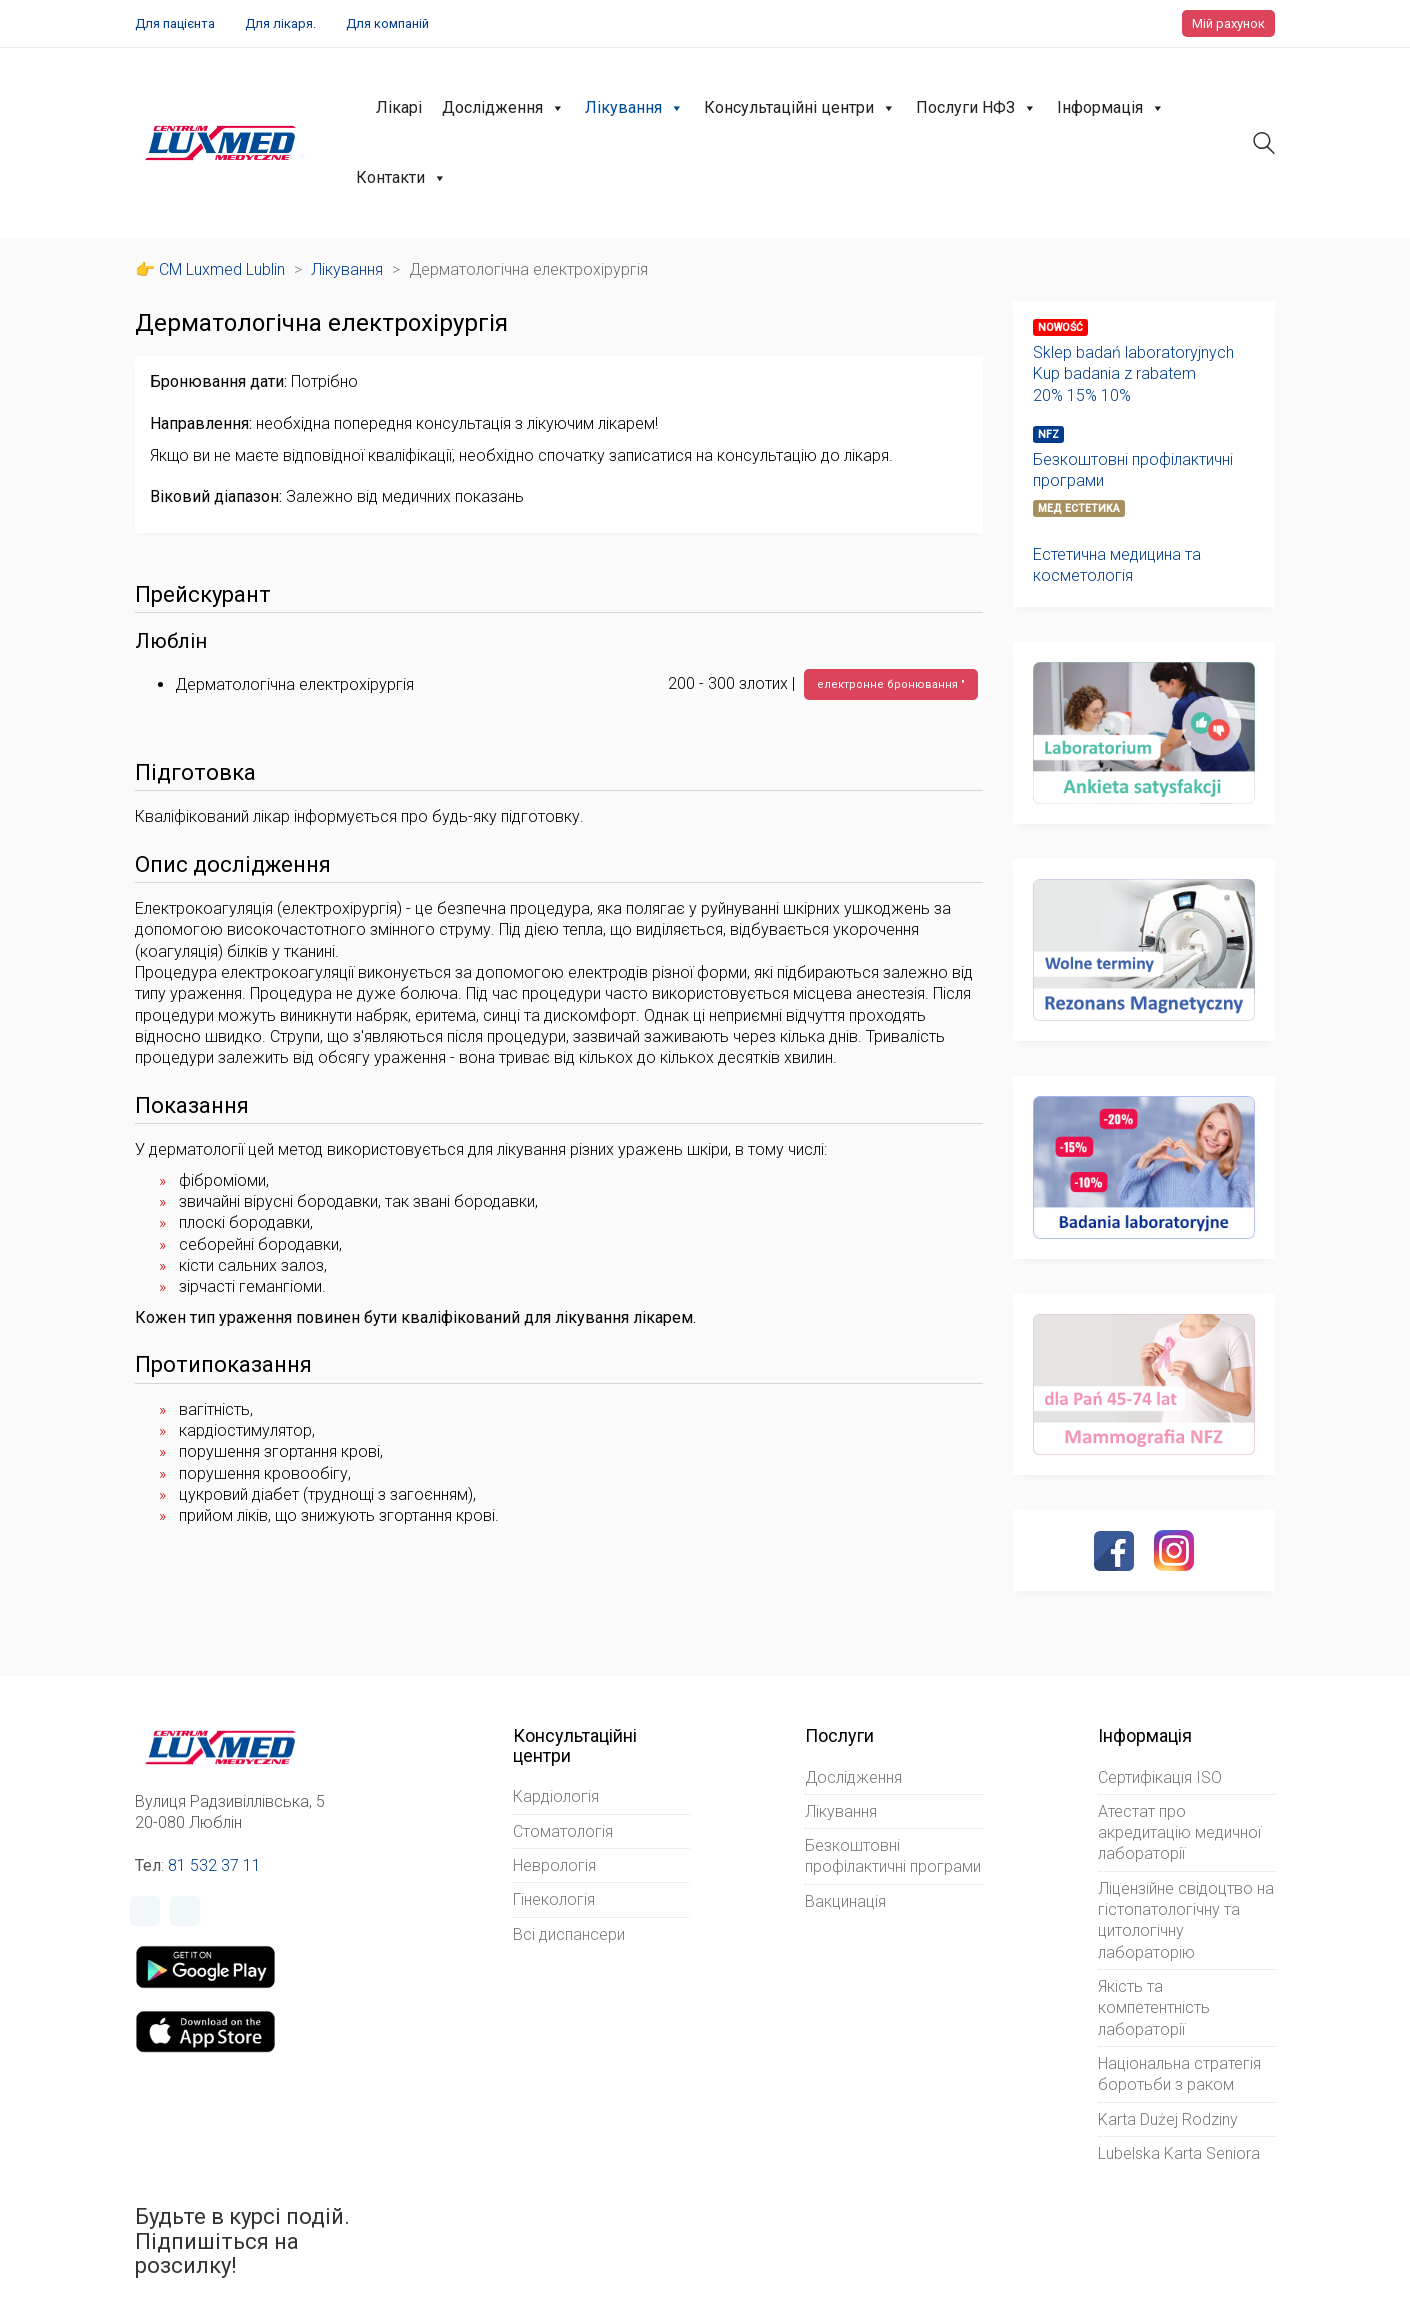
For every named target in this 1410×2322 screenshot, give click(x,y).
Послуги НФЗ (976, 108)
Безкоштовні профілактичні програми (1133, 470)
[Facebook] (1114, 1551)
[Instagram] (1174, 1550)
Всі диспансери (569, 1934)
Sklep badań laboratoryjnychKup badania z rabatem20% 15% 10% (1133, 374)
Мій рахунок (1228, 23)
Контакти (401, 178)
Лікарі (399, 107)
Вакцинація (845, 1901)
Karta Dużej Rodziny (1168, 2119)
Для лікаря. (280, 23)
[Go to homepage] (220, 143)
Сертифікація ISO (1160, 1777)
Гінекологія (554, 1899)
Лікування (634, 108)
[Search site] (1264, 145)
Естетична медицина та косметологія (1117, 565)
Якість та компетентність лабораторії (1154, 2008)
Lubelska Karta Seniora (1179, 2153)
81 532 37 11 (214, 1865)
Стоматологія (563, 1831)
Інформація (1111, 108)
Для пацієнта (175, 23)
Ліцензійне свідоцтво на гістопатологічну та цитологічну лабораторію (1186, 1920)
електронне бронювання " (891, 684)
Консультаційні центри (800, 108)
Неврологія (554, 1865)
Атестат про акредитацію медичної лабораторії (1179, 1833)
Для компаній (387, 23)
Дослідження (503, 108)
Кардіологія (556, 1796)
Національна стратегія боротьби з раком (1179, 2074)
